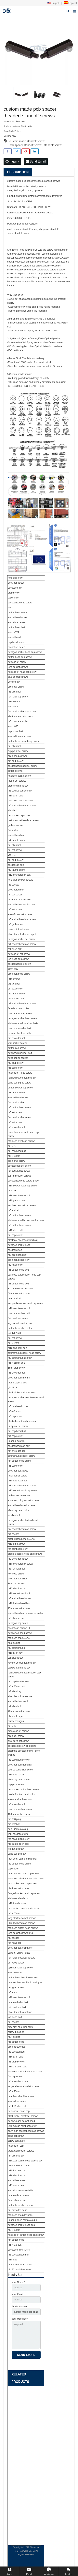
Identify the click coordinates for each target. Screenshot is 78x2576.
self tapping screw (42, 273)
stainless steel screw (18, 265)
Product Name (19, 2306)
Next (69, 49)
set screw (20, 647)
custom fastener (50, 253)
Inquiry (12, 161)
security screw (22, 269)
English (53, 3)
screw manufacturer (57, 249)
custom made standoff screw (27, 141)
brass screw (36, 265)
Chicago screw (39, 277)
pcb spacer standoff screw (25, 145)
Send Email (36, 161)
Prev (9, 49)
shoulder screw (16, 582)
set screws (20, 780)
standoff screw (52, 145)
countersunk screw (22, 790)
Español (70, 3)
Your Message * (20, 2318)
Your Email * (18, 2294)
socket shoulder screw (19, 1165)
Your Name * (18, 2282)
